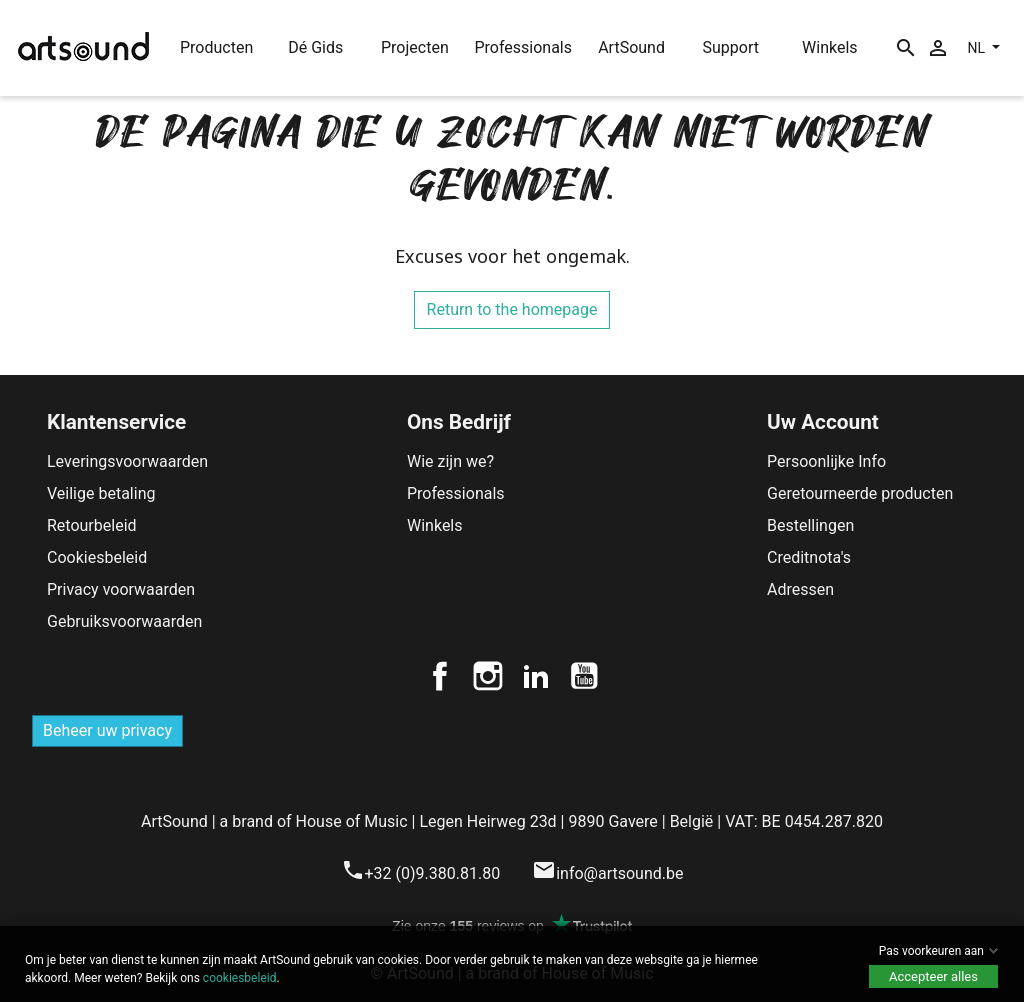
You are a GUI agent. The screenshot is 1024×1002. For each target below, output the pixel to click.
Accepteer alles (933, 976)
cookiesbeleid (240, 978)
